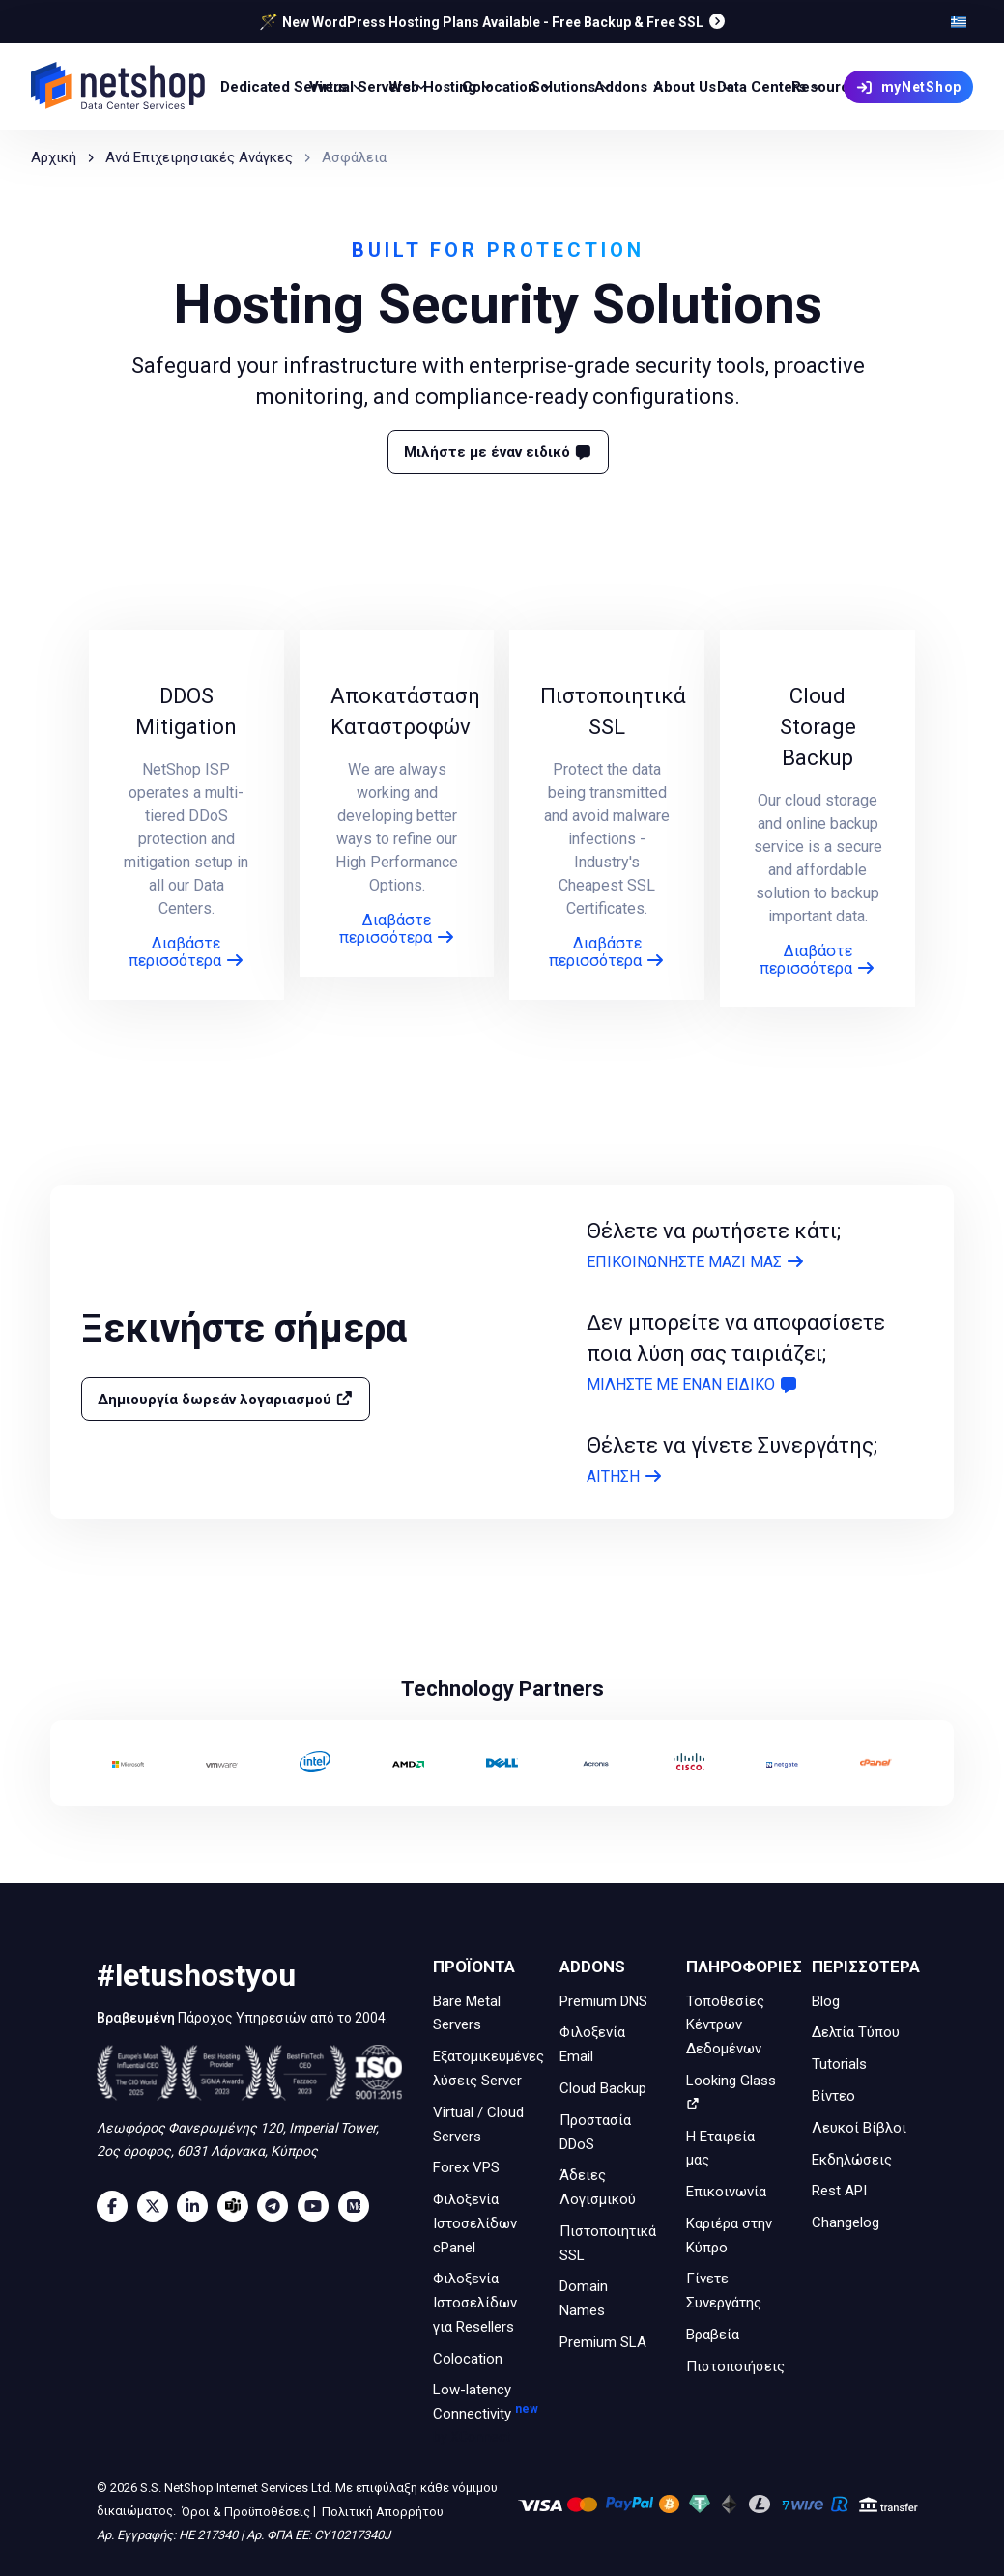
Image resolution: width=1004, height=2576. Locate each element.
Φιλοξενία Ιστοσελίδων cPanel (475, 2223)
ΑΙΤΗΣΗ (625, 1476)
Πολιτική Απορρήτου (381, 2512)
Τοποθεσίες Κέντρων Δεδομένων (725, 2024)
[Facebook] (117, 2206)
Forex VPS (466, 2167)
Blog (826, 2000)
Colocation (467, 2357)
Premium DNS (603, 2000)
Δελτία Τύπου (856, 2032)
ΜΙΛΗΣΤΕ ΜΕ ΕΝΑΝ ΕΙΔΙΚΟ (692, 1384)
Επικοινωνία (726, 2191)
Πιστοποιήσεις (735, 2365)
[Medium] (358, 2206)
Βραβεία (712, 2334)
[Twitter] (157, 2206)
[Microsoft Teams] (237, 2206)
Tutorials (839, 2064)
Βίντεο (833, 2096)
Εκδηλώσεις (852, 2158)
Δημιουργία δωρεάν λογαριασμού (226, 1398)
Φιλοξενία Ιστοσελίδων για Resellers (475, 2302)
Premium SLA (602, 2342)
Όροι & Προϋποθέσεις (244, 2512)
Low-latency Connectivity (481, 2415)
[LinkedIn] (197, 2206)
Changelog (845, 2222)
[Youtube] (318, 2206)
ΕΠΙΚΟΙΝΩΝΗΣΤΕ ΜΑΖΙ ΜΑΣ (696, 1262)
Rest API (839, 2190)
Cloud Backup (602, 2088)
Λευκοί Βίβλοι (859, 2128)
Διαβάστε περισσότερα (186, 952)
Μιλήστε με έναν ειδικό (498, 452)
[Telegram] (277, 2206)
